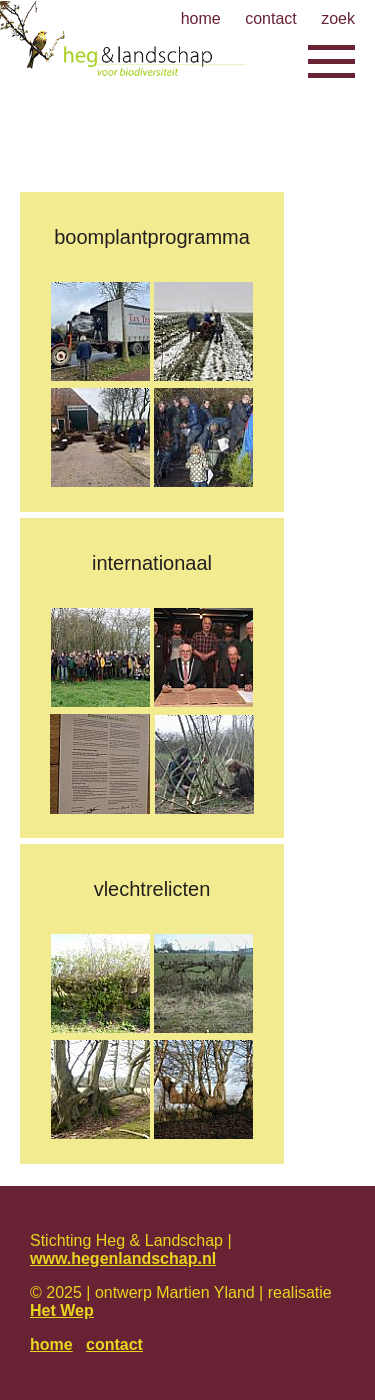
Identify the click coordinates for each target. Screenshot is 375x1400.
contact (114, 1344)
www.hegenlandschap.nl (123, 1258)
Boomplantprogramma (152, 237)
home (51, 1344)
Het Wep (62, 1310)
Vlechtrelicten (152, 889)
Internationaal (152, 563)
